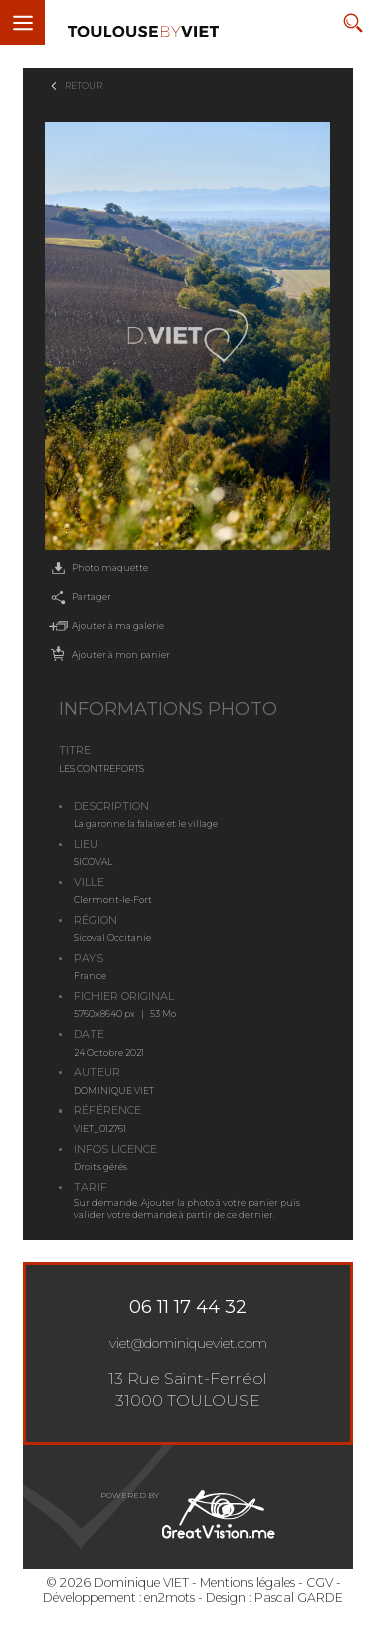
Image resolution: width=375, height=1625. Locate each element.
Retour (83, 85)
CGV (319, 1582)
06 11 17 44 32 (188, 1307)
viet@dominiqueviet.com (188, 1343)
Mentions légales (247, 1582)
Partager (78, 598)
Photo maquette (96, 569)
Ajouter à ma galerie (104, 626)
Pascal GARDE (298, 1597)
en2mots (169, 1597)
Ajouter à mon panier (107, 655)
